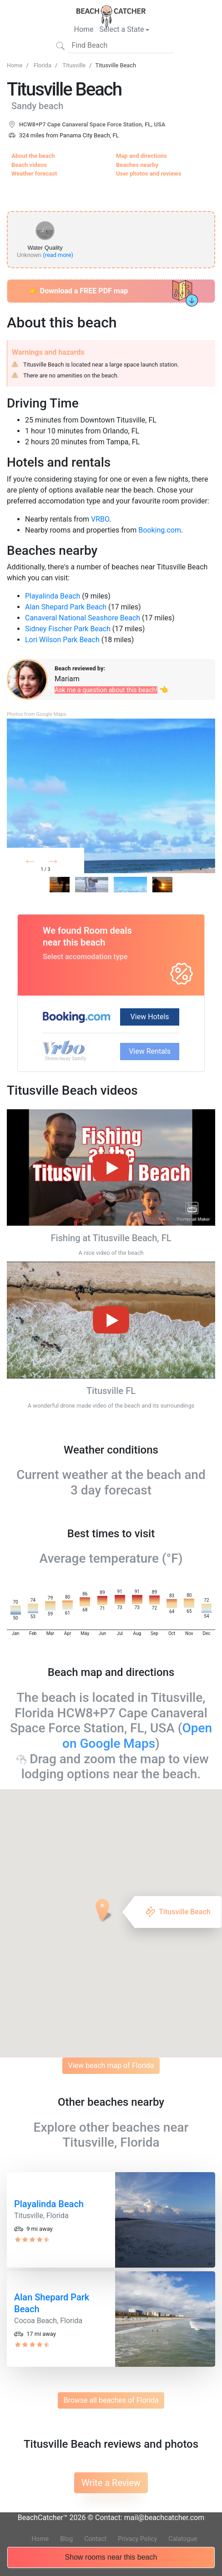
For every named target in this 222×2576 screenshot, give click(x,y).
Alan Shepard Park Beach (65, 607)
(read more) (58, 255)
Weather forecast (34, 173)
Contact (95, 2538)
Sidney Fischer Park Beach (68, 628)
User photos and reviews (148, 173)
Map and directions (141, 155)
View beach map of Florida (111, 2065)
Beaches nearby (137, 164)
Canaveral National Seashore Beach (82, 618)
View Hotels (150, 1016)
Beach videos (29, 164)
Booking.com (159, 530)
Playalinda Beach (52, 596)
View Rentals (150, 1051)
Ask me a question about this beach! (106, 690)
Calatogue (182, 2538)
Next (67, 862)
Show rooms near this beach (111, 2559)
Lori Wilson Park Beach (62, 639)
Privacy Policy (137, 2538)
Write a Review (111, 2482)
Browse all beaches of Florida (110, 2400)
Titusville (74, 65)
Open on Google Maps (137, 1736)
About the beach (33, 155)
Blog (66, 2538)
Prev (41, 862)
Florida (42, 65)
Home (84, 29)
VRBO (100, 519)
